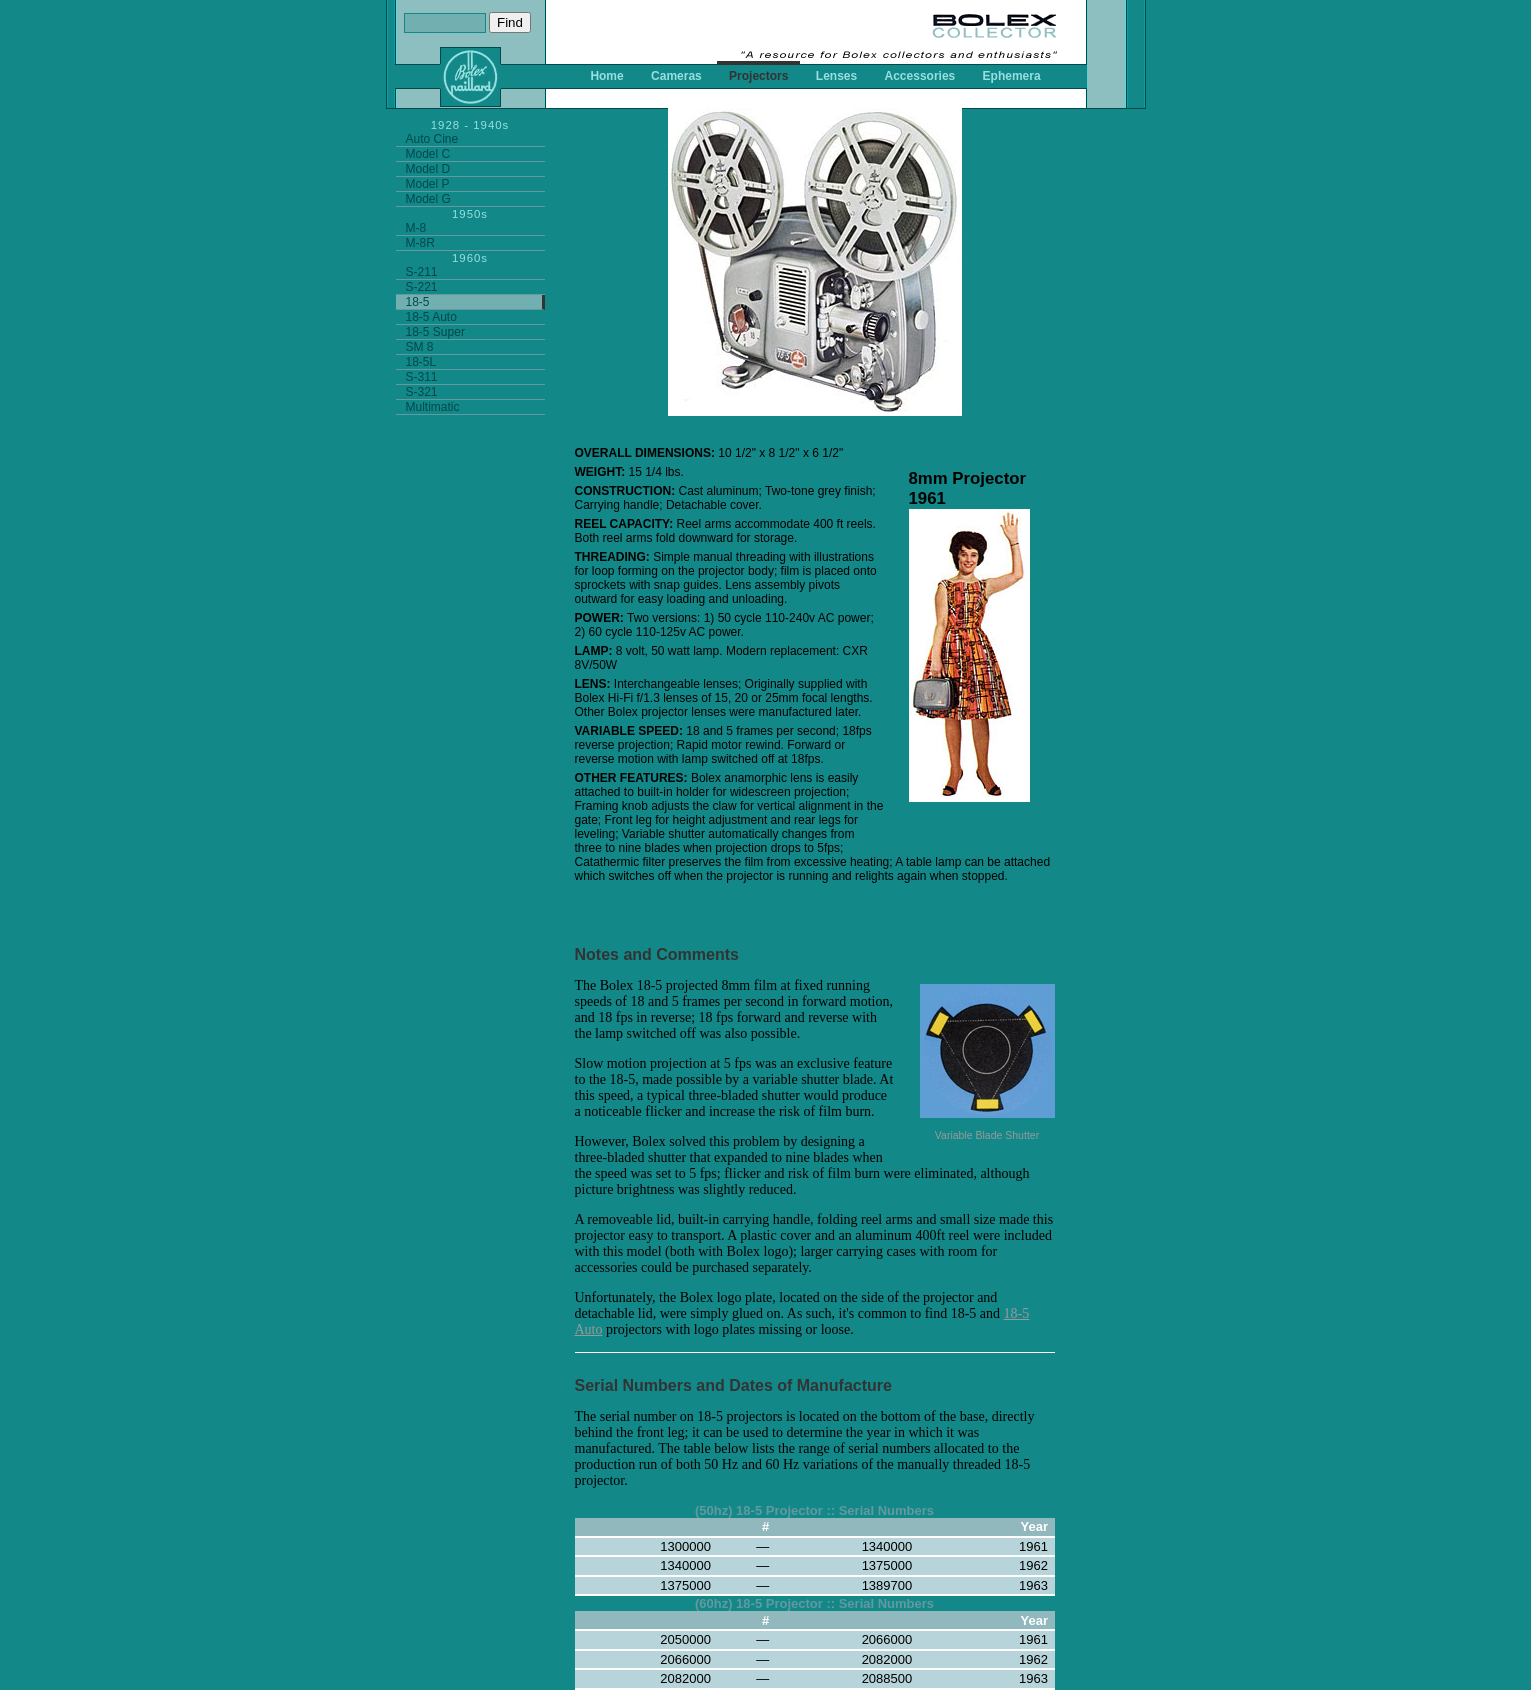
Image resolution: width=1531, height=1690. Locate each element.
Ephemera (1012, 76)
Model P (428, 184)
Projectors (758, 76)
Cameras (676, 76)
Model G (428, 199)
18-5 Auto (431, 317)
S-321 (422, 392)
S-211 (422, 272)
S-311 (422, 377)
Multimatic (433, 407)
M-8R (420, 243)
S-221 (422, 287)
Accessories (920, 76)
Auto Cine (432, 139)
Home (606, 76)
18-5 (418, 302)
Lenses (836, 76)
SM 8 (420, 347)
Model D (428, 169)
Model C (428, 154)
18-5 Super (435, 332)
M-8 (416, 228)
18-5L (421, 362)
